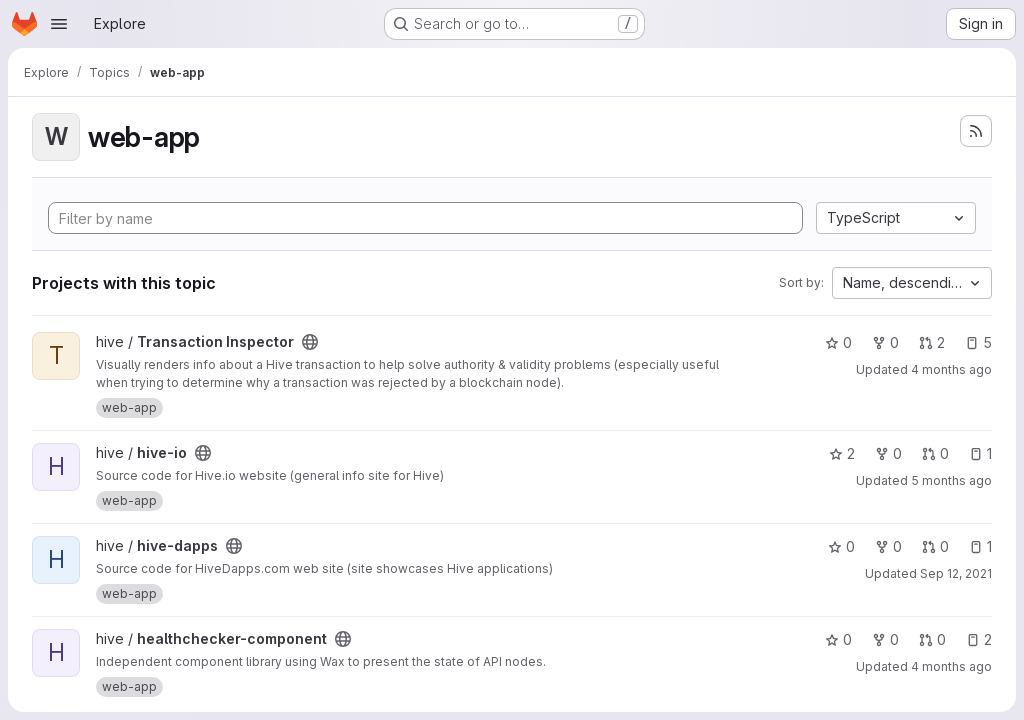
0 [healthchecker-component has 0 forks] (885, 639)
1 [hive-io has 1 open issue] (980, 453)
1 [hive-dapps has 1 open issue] (980, 546)
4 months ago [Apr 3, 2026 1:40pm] (951, 666)
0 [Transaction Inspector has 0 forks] (885, 342)
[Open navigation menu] (59, 24)
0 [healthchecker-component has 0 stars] (838, 639)
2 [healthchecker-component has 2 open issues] (979, 639)
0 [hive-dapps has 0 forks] (888, 546)
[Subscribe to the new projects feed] (976, 131)
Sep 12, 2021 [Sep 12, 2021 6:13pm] (956, 573)
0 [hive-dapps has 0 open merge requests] (935, 546)
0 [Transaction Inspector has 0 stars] (838, 342)
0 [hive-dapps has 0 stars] (841, 546)
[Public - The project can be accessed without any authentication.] (310, 342)
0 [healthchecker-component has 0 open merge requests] (932, 639)
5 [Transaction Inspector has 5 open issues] (978, 342)
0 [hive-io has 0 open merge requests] (935, 453)
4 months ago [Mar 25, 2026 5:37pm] (951, 369)
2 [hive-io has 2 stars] (842, 453)
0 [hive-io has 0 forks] (888, 453)
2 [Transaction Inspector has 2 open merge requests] (932, 342)
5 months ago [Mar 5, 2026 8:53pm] (951, 480)
